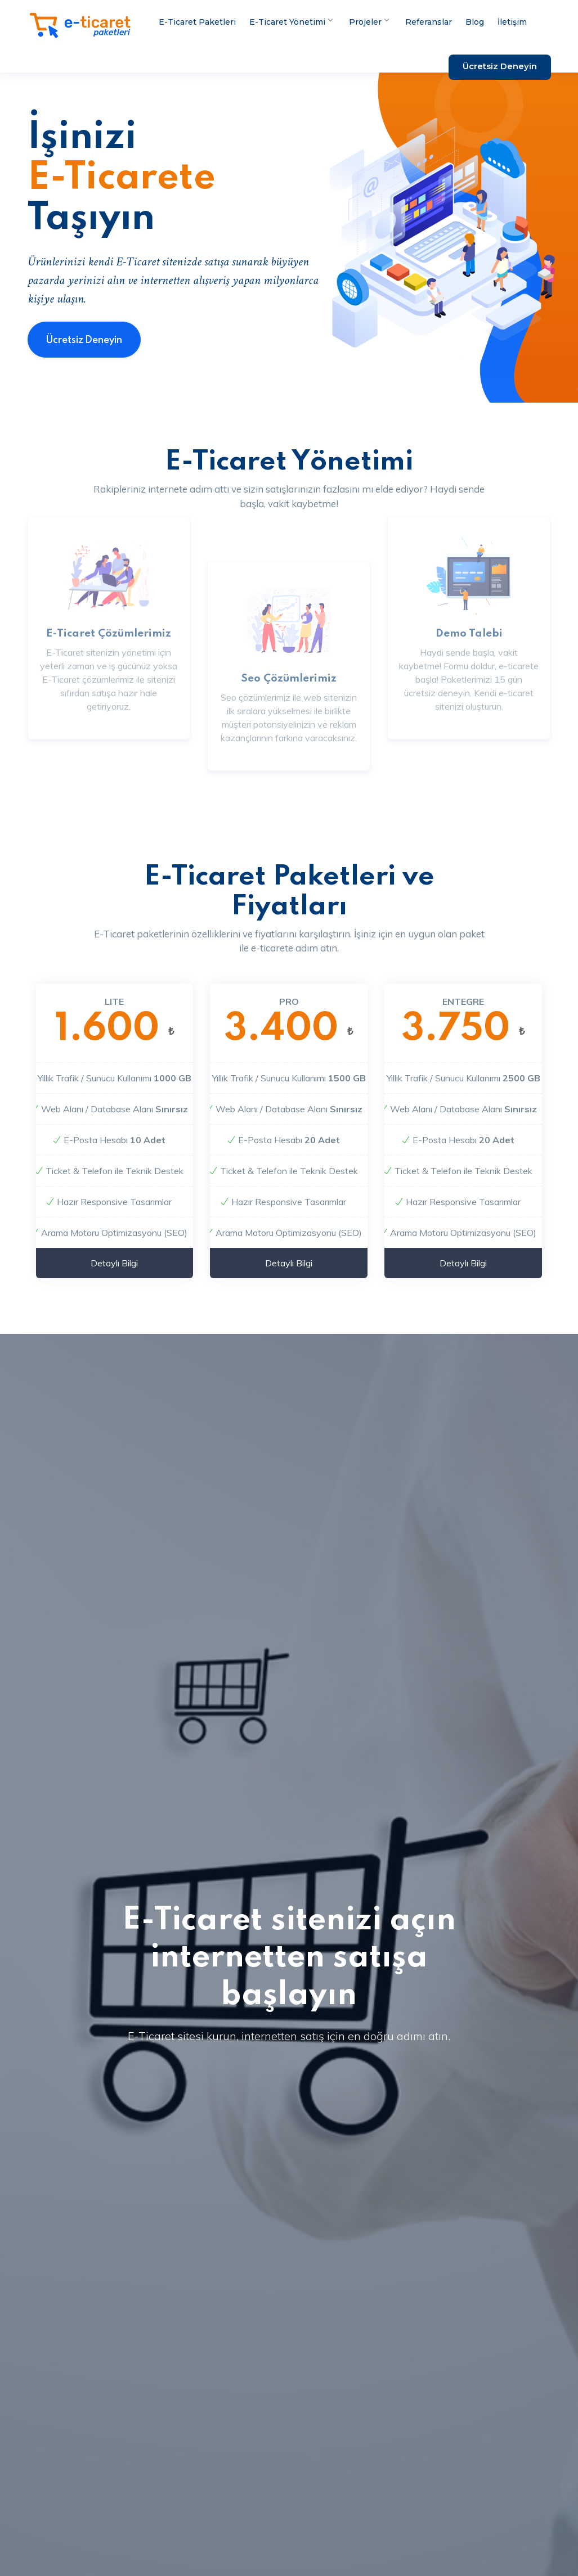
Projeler (368, 22)
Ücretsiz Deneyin (500, 66)
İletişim (512, 22)
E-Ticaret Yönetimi (290, 22)
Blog (474, 22)
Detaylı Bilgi (114, 1277)
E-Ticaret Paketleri (197, 22)
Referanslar (428, 22)
